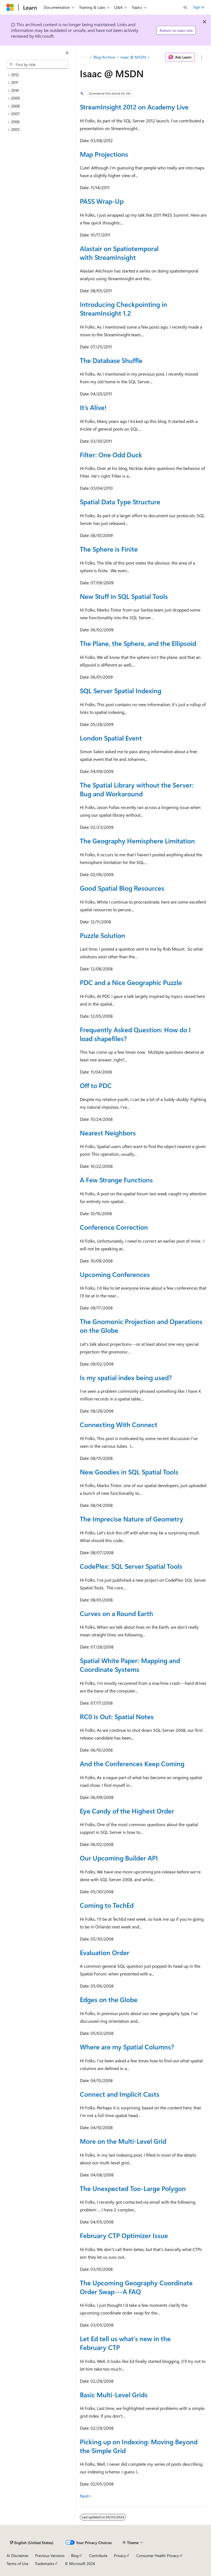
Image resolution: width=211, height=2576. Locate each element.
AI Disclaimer (18, 2555)
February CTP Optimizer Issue (124, 2235)
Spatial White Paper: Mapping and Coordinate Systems (130, 1665)
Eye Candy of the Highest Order (127, 1810)
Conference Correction (114, 1227)
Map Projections (104, 154)
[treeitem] (40, 75)
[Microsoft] (10, 7)
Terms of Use (17, 2563)
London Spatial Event (111, 737)
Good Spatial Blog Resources (122, 888)
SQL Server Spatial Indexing (120, 690)
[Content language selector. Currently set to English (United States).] (32, 2542)
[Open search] (185, 7)
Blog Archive (104, 57)
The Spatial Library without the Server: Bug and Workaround (137, 789)
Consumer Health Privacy (157, 2555)
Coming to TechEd (107, 1905)
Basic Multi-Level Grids (114, 2394)
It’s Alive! (93, 407)
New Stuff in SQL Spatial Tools (124, 596)
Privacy (120, 2555)
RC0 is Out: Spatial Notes (117, 1716)
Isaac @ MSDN (133, 57)
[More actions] (202, 57)
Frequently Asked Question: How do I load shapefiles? (135, 1034)
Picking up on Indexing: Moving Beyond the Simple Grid (139, 2446)
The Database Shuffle (111, 360)
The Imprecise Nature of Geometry (131, 1518)
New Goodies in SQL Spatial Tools (129, 1471)
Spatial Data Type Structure (120, 501)
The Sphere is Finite (109, 548)
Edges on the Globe (108, 1999)
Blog (74, 2555)
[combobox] (38, 64)
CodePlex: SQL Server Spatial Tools (131, 1566)
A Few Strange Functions (116, 1179)
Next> (86, 2496)
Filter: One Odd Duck (111, 454)
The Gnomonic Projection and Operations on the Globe (141, 1325)
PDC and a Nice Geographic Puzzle (131, 982)
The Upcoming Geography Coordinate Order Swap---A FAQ (136, 2287)
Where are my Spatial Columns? (127, 2046)
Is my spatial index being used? (126, 1377)
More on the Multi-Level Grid (123, 2141)
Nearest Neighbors (108, 1132)
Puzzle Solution (102, 935)
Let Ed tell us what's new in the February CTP (125, 2343)
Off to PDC (96, 1085)
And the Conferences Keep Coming (132, 1763)
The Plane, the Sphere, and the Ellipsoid (138, 643)
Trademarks (44, 2563)
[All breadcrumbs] (84, 57)
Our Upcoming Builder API (119, 1857)
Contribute (98, 2555)
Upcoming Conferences (115, 1274)
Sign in (198, 7)
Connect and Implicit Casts (119, 2094)
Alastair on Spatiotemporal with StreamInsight (119, 253)
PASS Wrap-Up (101, 201)
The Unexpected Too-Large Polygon (133, 2188)
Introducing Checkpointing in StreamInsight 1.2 (123, 308)
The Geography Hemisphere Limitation (137, 840)
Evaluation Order (104, 1952)
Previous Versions (49, 2555)
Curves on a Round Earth (116, 1613)
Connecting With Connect (118, 1424)
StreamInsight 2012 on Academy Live (134, 106)
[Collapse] (67, 53)
